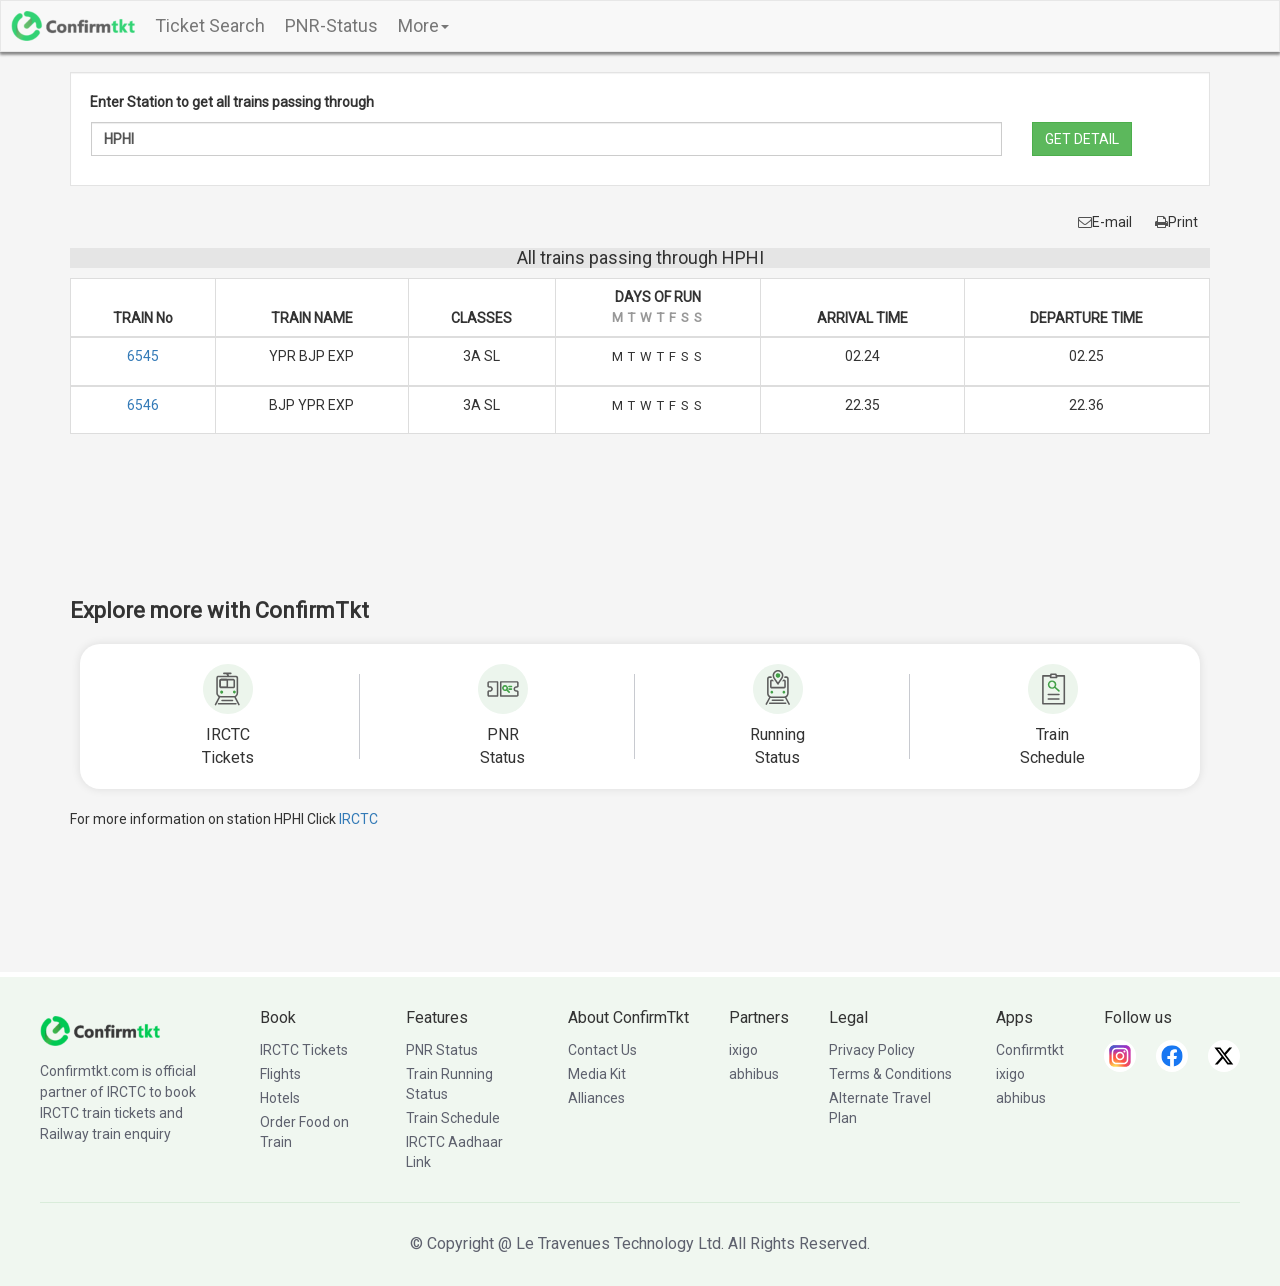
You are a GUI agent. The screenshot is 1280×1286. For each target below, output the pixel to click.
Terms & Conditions (890, 1074)
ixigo (743, 1050)
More (423, 25)
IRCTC (358, 819)
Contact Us (602, 1050)
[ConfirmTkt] (100, 1030)
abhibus (754, 1074)
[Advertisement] (640, 529)
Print (1176, 222)
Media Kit (597, 1074)
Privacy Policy (872, 1050)
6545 (143, 356)
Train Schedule (453, 1118)
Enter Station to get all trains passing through (232, 102)
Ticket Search (210, 25)
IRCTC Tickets (304, 1050)
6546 (143, 405)
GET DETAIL (1082, 139)
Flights (280, 1074)
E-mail (1105, 222)
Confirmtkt (1030, 1050)
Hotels (280, 1098)
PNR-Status (331, 25)
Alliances (596, 1098)
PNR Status (442, 1050)
